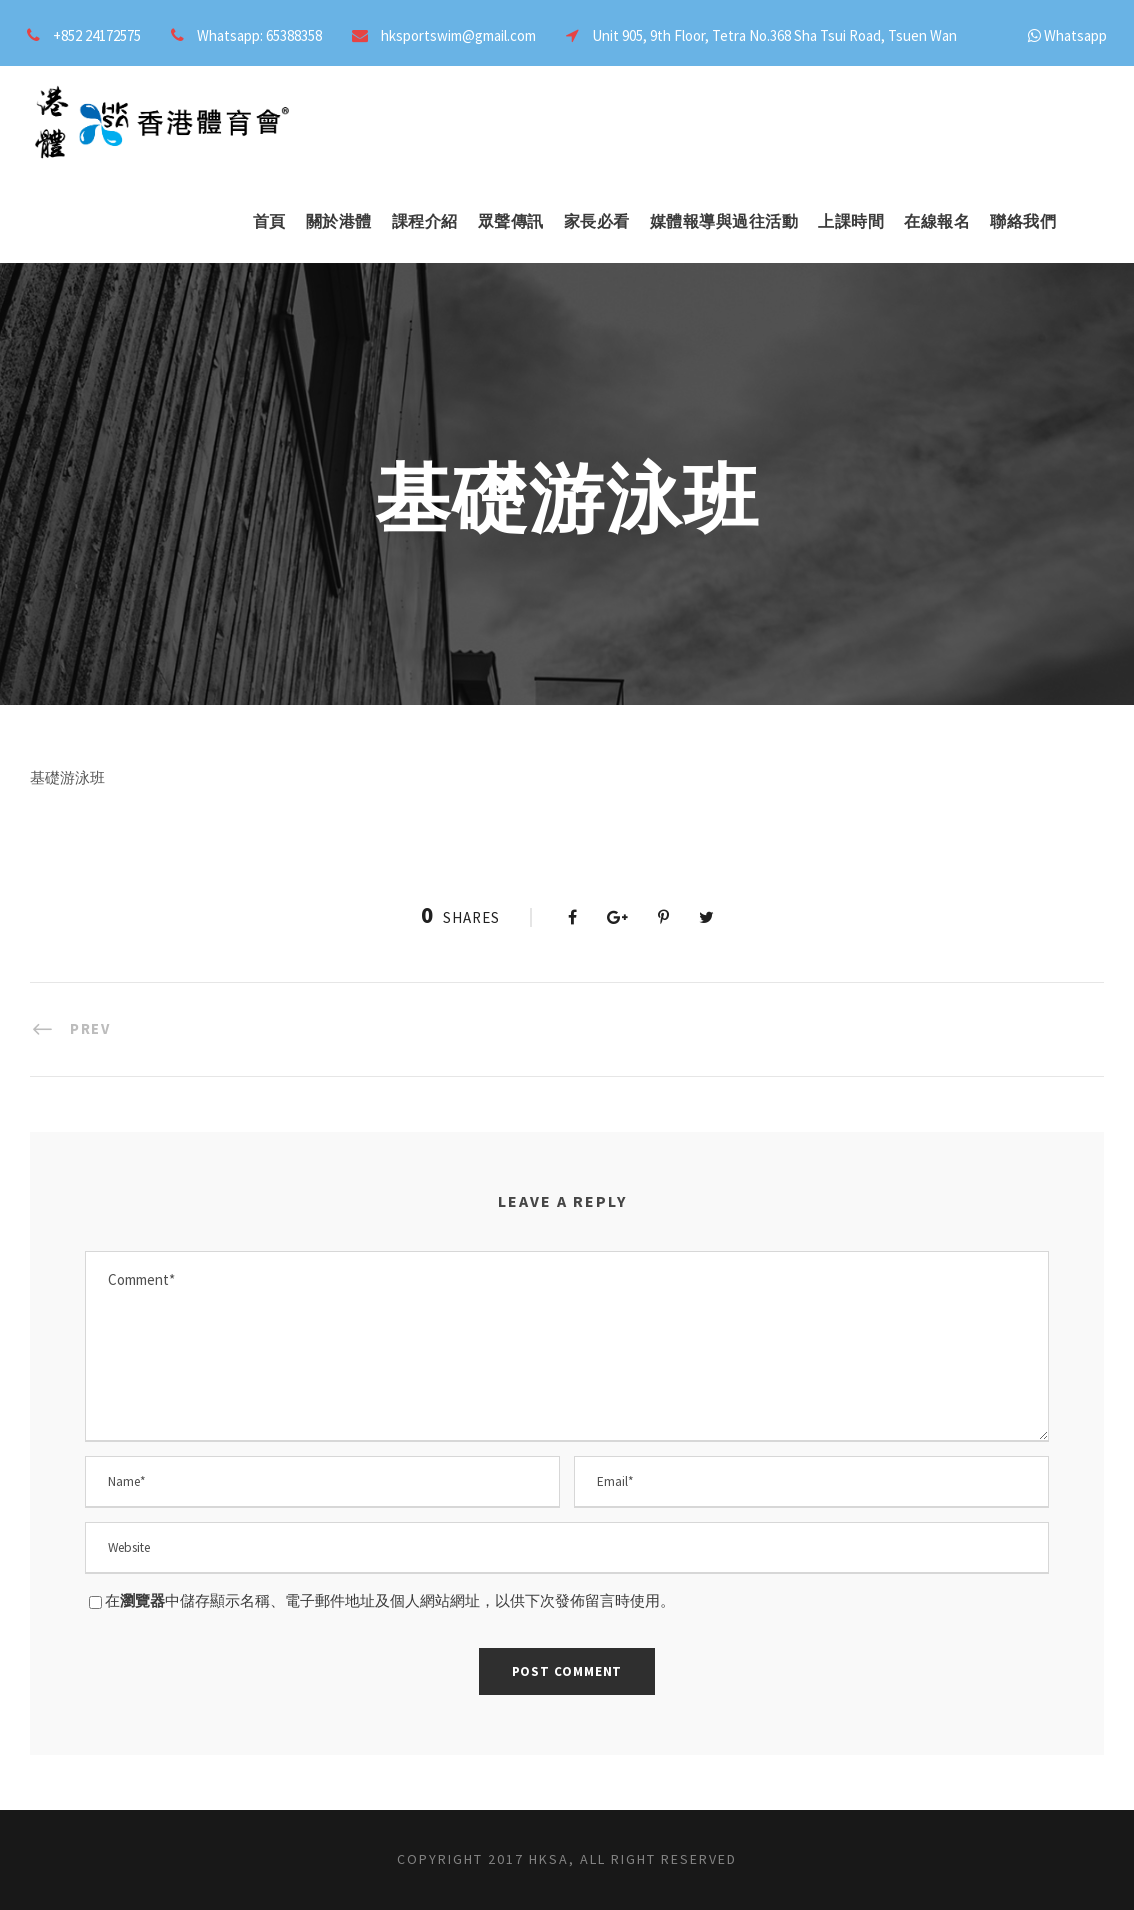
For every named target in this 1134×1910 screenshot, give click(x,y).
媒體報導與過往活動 (724, 221)
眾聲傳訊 (511, 221)
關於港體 (339, 221)
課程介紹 (425, 221)
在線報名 (937, 221)
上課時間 (851, 221)
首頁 (269, 221)
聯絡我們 (1023, 221)
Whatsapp (1075, 35)
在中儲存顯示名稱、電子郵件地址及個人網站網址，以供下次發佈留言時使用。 (390, 1600)
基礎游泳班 (67, 777)
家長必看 (597, 221)
